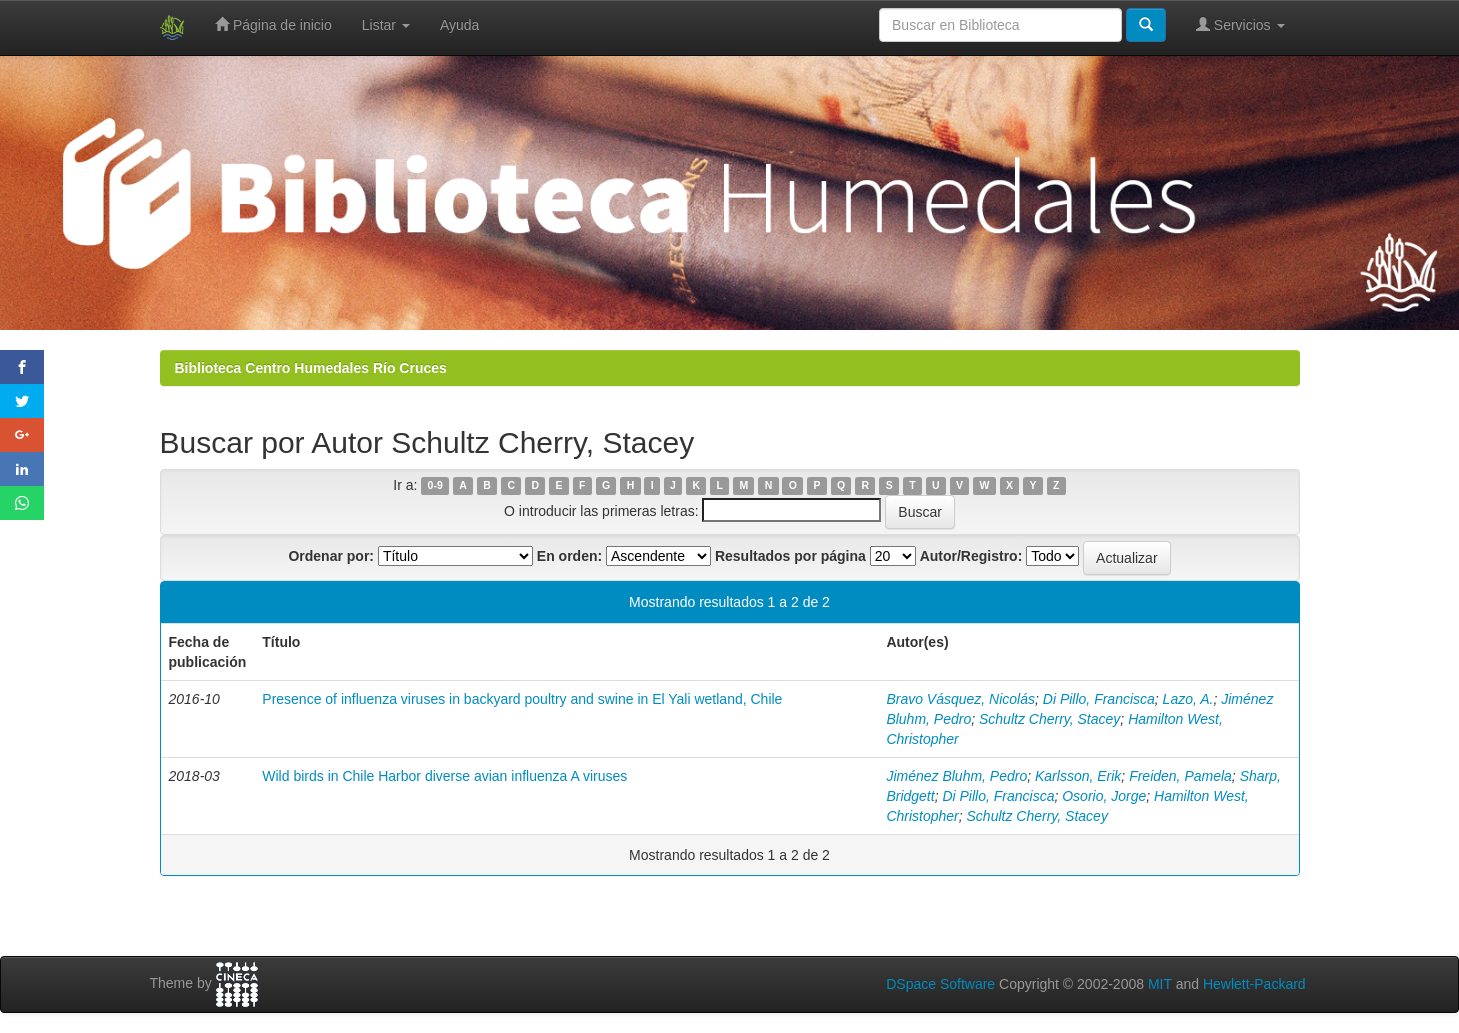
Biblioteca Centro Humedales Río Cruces (311, 368)
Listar (386, 25)
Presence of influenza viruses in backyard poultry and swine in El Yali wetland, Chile (522, 699)
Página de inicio (273, 24)
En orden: (569, 556)
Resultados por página (790, 556)
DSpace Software (940, 984)
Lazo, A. (1188, 699)
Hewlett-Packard (1254, 984)
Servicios (1240, 24)
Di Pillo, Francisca (1099, 699)
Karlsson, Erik (1078, 776)
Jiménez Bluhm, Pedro (956, 776)
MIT (1160, 984)
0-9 (435, 486)
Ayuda (459, 25)
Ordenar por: (331, 556)
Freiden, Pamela (1180, 776)
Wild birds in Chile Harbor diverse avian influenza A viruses (444, 776)
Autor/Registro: (971, 556)
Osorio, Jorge (1104, 796)
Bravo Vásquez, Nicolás (960, 699)
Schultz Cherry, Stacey (1049, 719)
